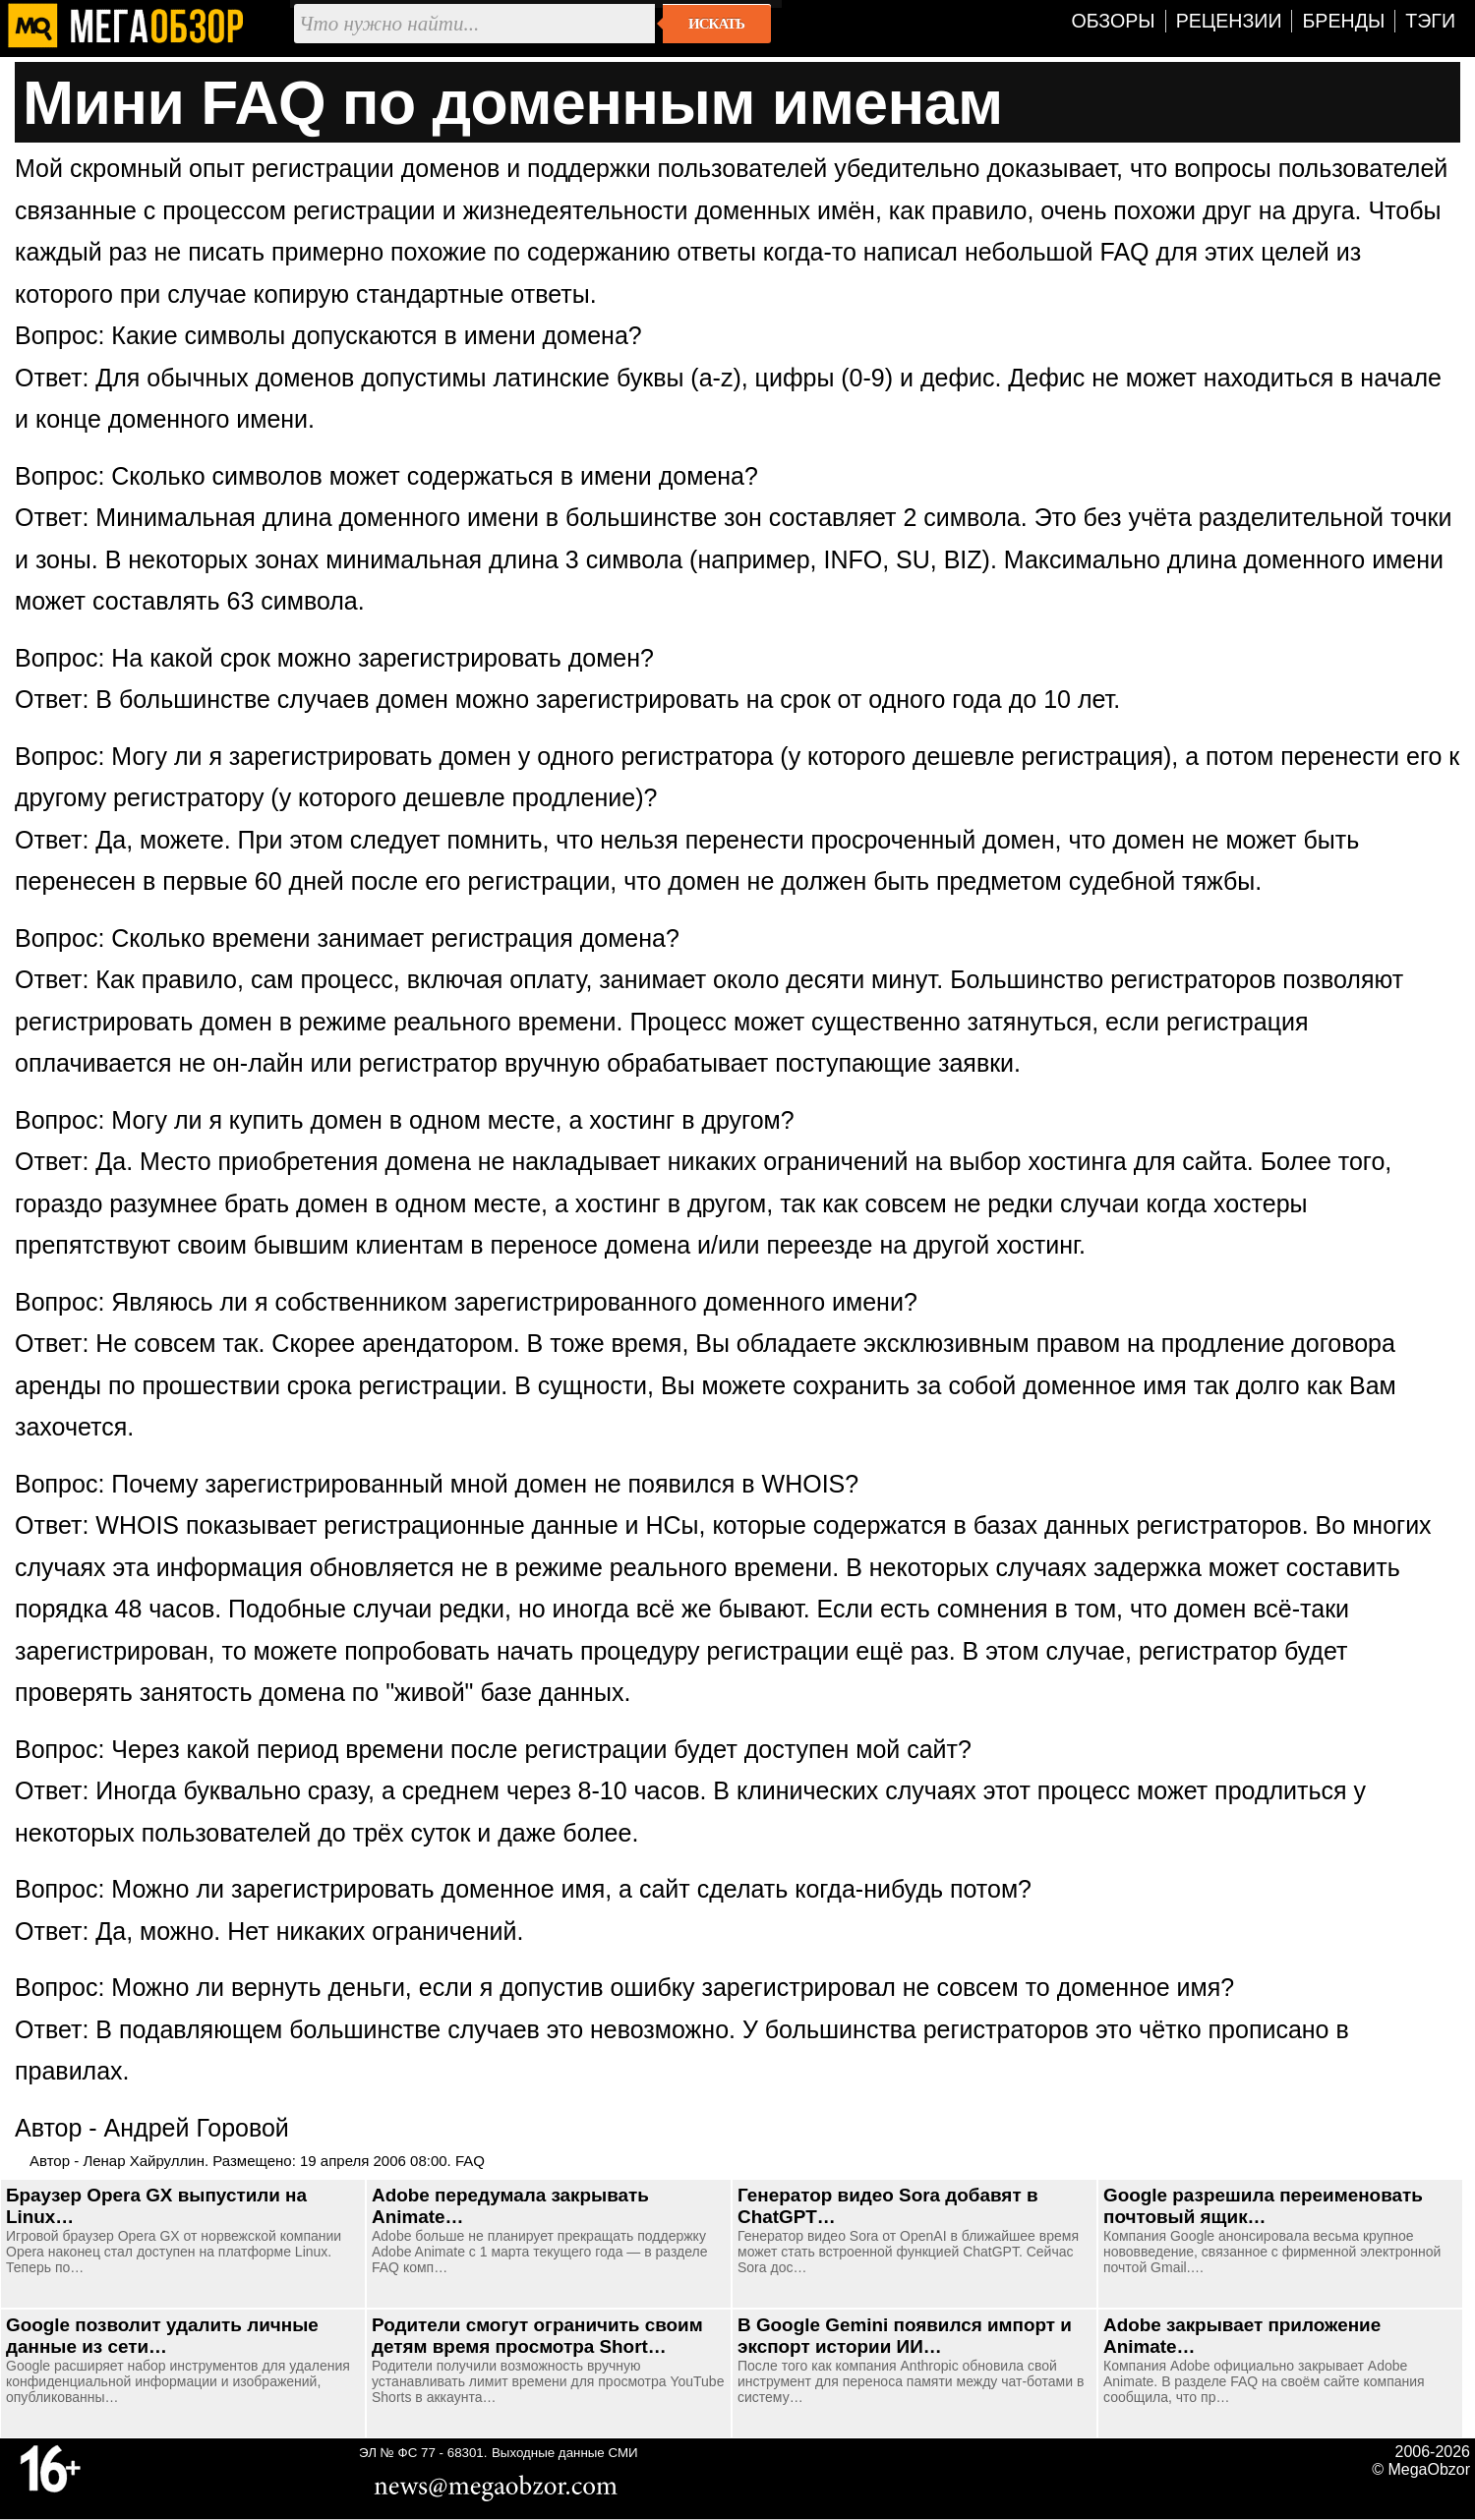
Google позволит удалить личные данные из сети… (162, 2336)
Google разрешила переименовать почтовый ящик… (1263, 2206)
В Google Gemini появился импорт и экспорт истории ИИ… (905, 2336)
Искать (716, 23)
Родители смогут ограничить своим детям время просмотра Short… (537, 2336)
